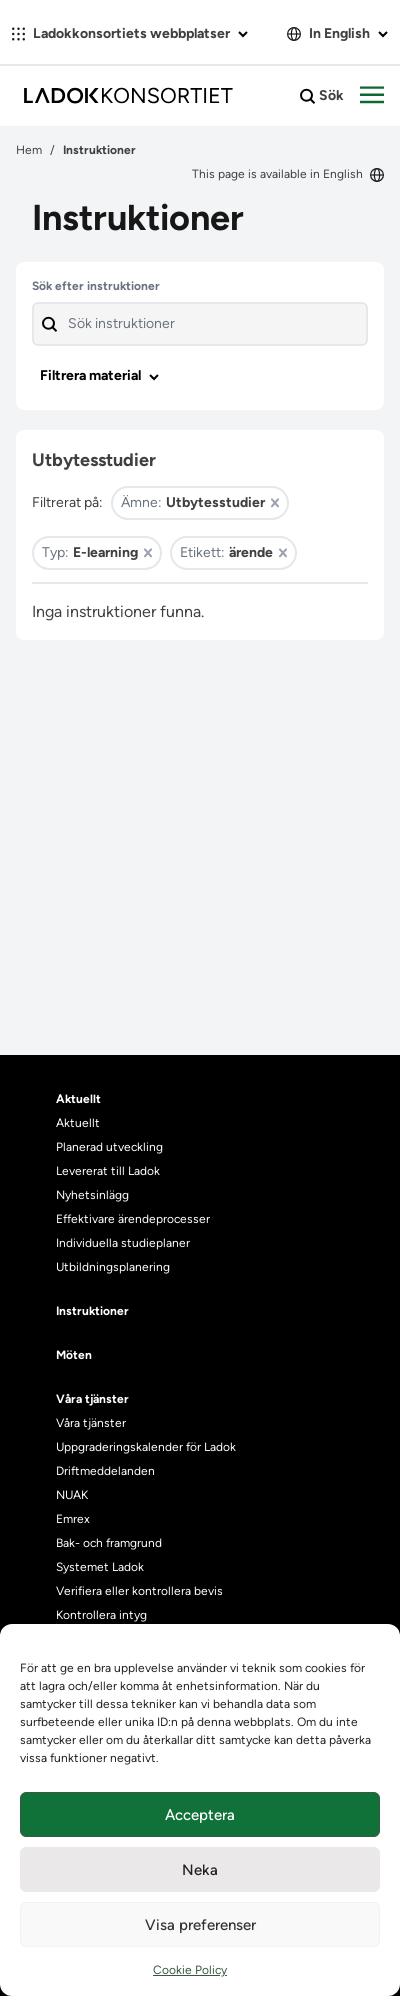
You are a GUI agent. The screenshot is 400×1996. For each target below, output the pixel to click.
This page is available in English (288, 174)
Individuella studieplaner (124, 1243)
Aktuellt (78, 1123)
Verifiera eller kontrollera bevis (139, 1591)
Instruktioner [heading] (92, 1311)
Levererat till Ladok (108, 1171)
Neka (200, 1870)
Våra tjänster (91, 1423)
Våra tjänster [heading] (92, 1399)
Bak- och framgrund (109, 1543)
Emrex (73, 1519)
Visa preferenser (200, 1925)
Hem (29, 150)
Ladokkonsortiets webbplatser (130, 33)
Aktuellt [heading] (78, 1099)
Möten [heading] (74, 1355)
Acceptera (200, 1815)
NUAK (72, 1495)
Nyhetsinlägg (92, 1195)
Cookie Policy (190, 1970)
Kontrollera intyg (101, 1615)
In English (337, 33)
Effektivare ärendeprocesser (133, 1219)
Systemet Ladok (100, 1567)
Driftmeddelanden (105, 1471)
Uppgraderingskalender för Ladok (146, 1447)
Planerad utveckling (109, 1147)
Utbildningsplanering (113, 1267)
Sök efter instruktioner (96, 286)
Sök (322, 96)
